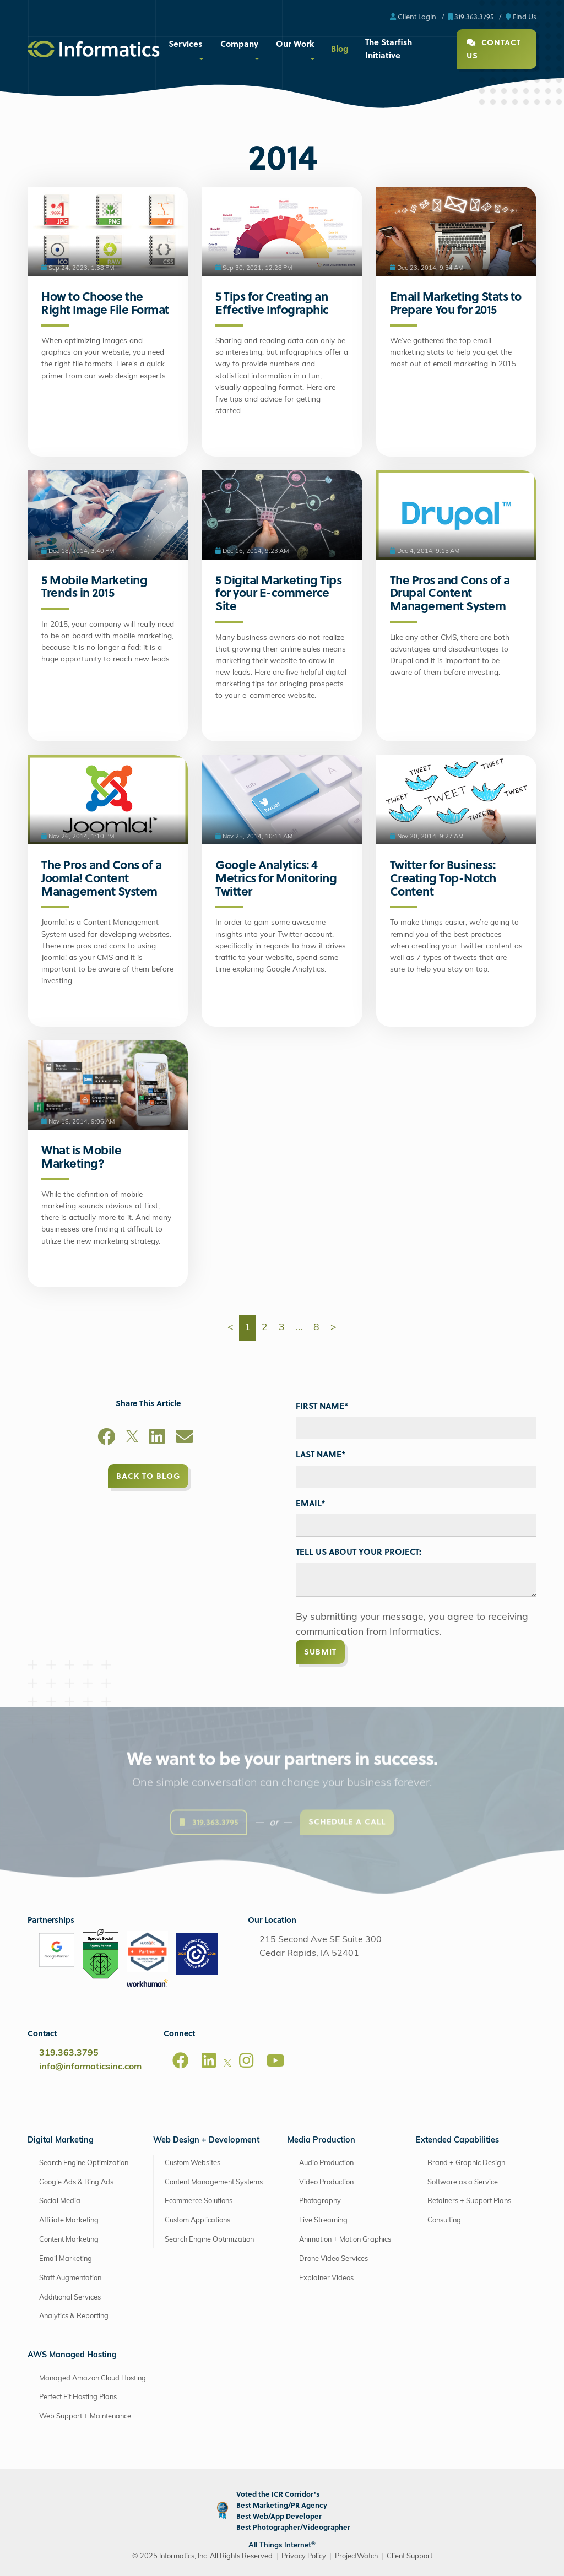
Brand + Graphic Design (466, 2163)
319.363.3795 (471, 16)
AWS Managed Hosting (72, 2355)
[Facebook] (106, 1438)
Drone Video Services (333, 2259)
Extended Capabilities (457, 2140)
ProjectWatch (356, 2556)
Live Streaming (323, 2220)
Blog (340, 48)
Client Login (413, 16)
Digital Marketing (61, 2140)
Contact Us (494, 48)
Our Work (295, 43)
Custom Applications (197, 2220)
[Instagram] (246, 2060)
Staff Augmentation (70, 2278)
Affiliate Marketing (69, 2220)
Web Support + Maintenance (85, 2416)
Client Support (409, 2556)
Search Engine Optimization (83, 2163)
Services (185, 43)
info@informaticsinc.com (90, 2067)
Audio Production (326, 2163)
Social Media (59, 2201)
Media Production (321, 2140)
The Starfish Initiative (388, 48)
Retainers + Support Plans (469, 2201)
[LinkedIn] (157, 1438)
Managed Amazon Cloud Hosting (92, 2378)
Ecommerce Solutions (198, 2201)
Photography (320, 2201)
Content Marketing (69, 2239)
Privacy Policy (303, 2556)
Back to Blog (148, 1476)
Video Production (326, 2182)
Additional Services (70, 2297)
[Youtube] (275, 2060)
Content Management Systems (214, 2182)
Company (239, 43)
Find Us (521, 16)
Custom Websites (192, 2163)
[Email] (184, 1438)
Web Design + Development (206, 2140)
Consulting (444, 2220)
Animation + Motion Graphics (345, 2239)
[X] (132, 1438)
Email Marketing (65, 2259)
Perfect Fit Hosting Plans (78, 2397)
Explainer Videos (326, 2278)
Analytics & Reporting (74, 2316)
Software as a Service (462, 2182)
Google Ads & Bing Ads (76, 2182)
